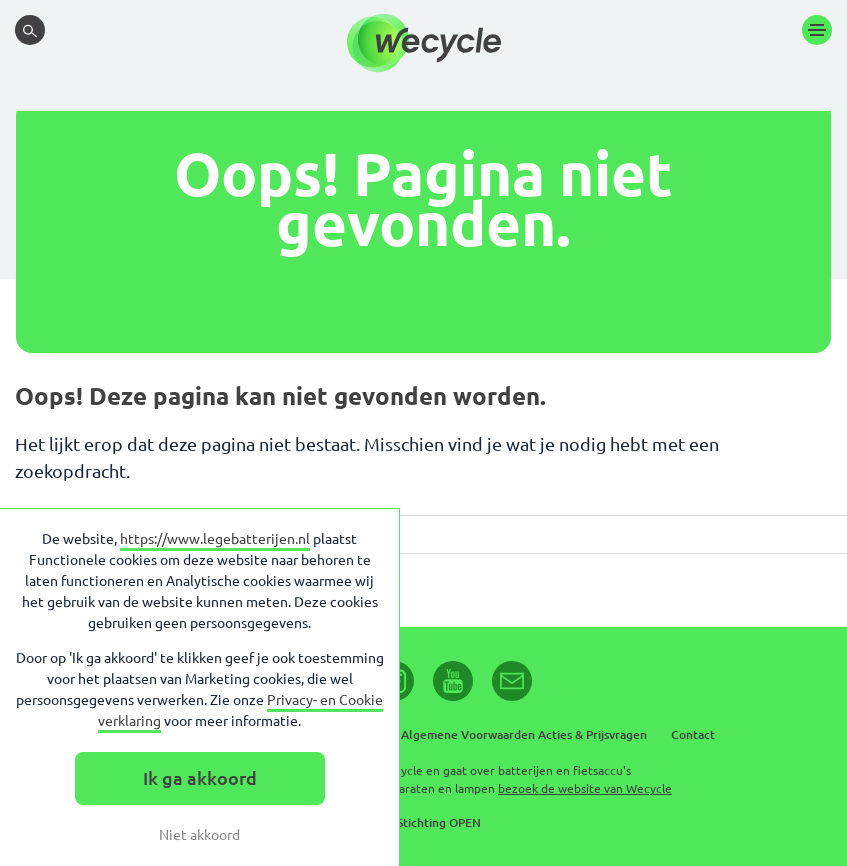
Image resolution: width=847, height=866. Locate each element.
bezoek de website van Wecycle (585, 788)
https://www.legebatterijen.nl (215, 539)
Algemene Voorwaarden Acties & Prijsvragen (524, 734)
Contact (693, 734)
